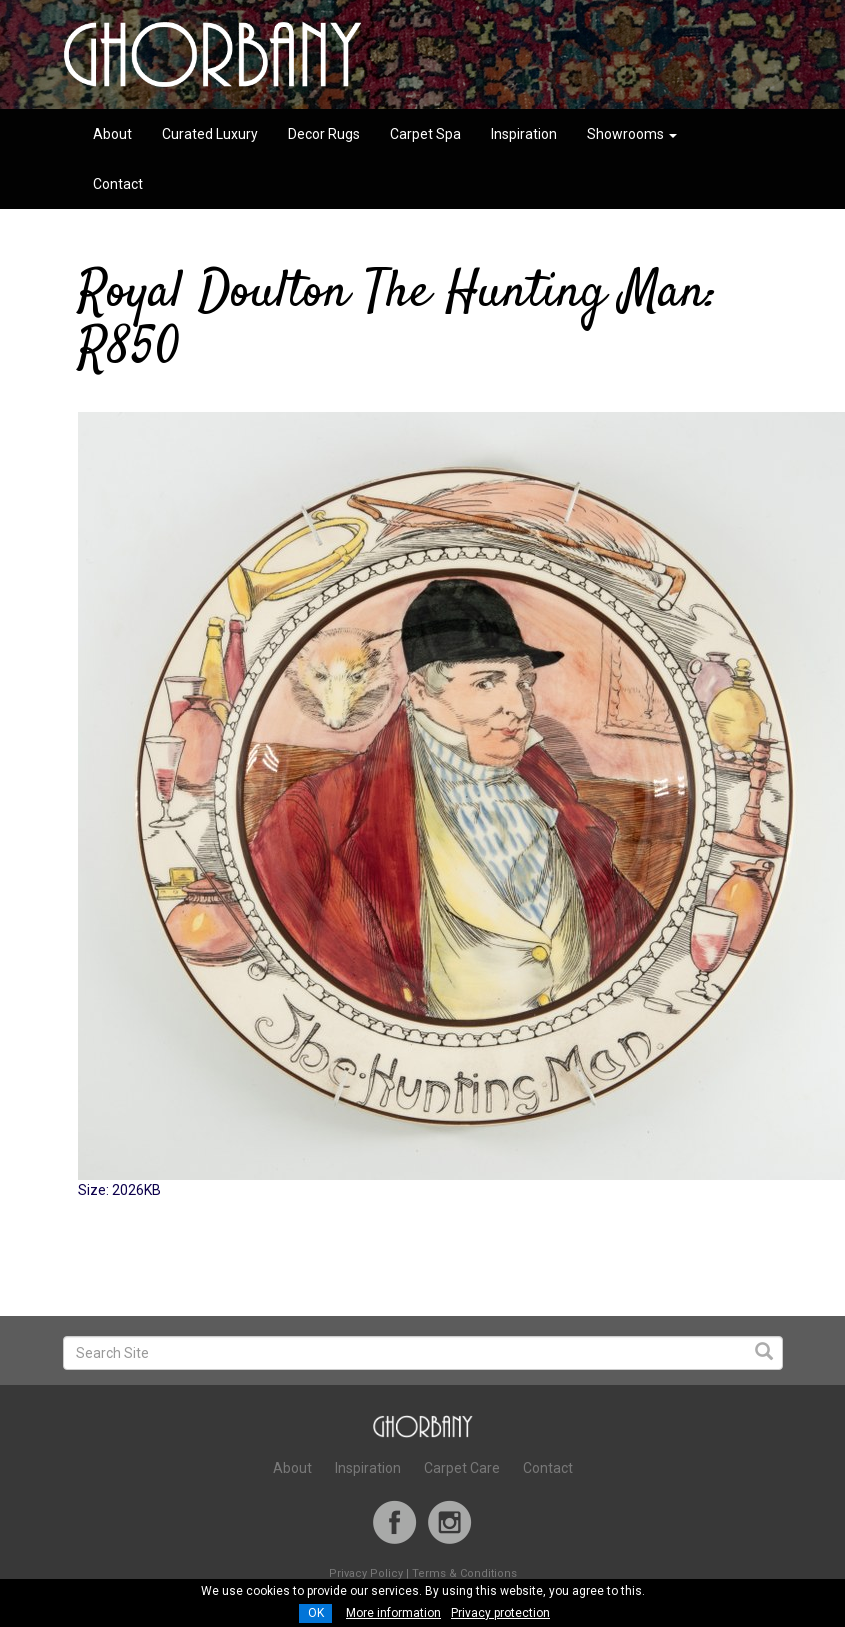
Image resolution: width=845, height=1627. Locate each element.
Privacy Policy (366, 1573)
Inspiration (524, 134)
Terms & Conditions (464, 1573)
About (112, 134)
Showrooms (632, 134)
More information (393, 1613)
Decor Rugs (324, 134)
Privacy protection (500, 1613)
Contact (118, 184)
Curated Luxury (210, 134)
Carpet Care (462, 1468)
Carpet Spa (425, 134)
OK (316, 1613)
